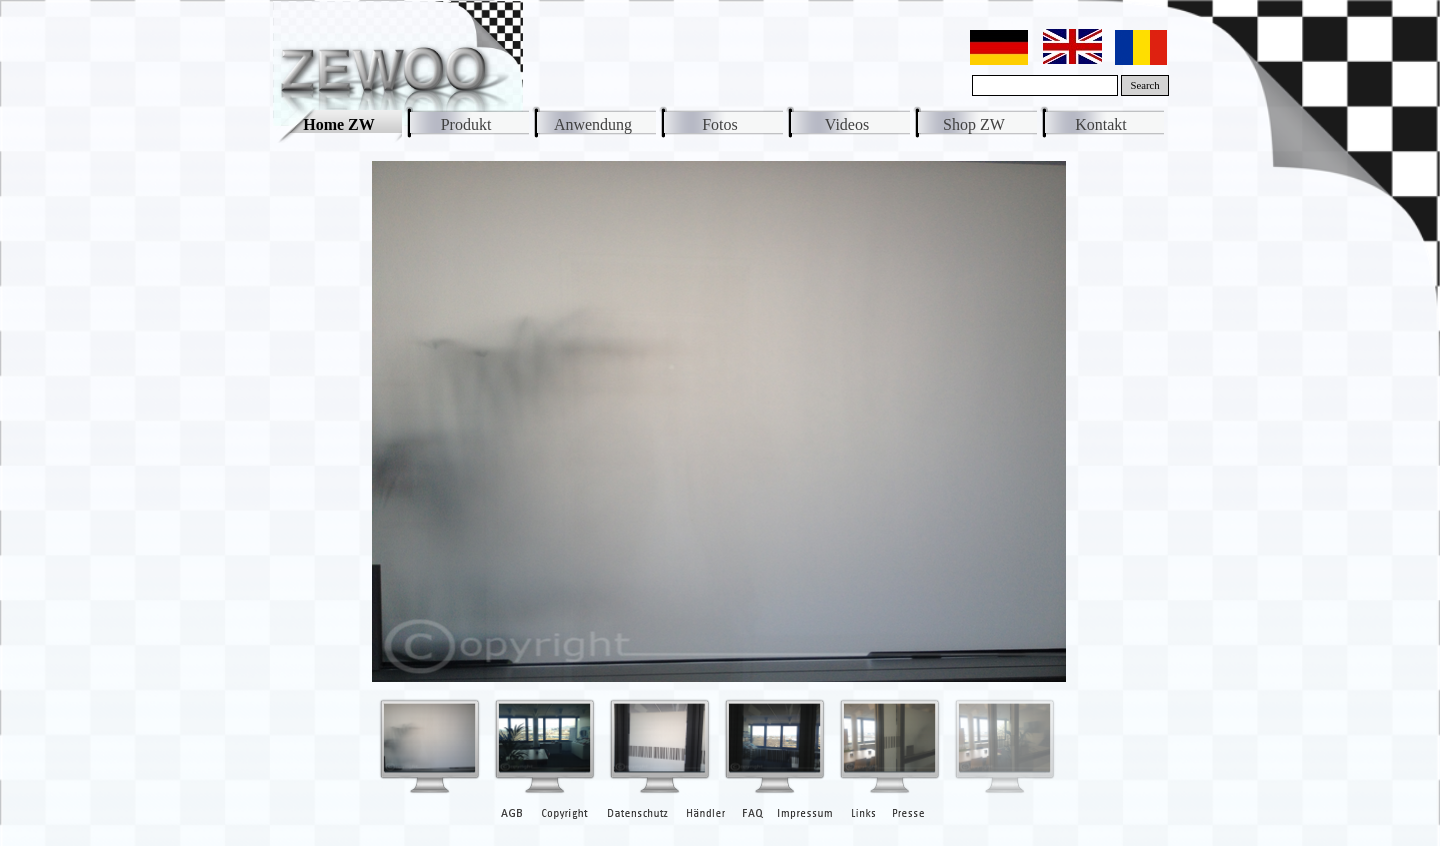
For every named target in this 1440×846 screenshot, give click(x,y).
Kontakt (1101, 124)
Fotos (720, 124)
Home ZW (339, 124)
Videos (847, 124)
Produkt (466, 124)
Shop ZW (974, 124)
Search (1145, 85)
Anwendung (593, 124)
